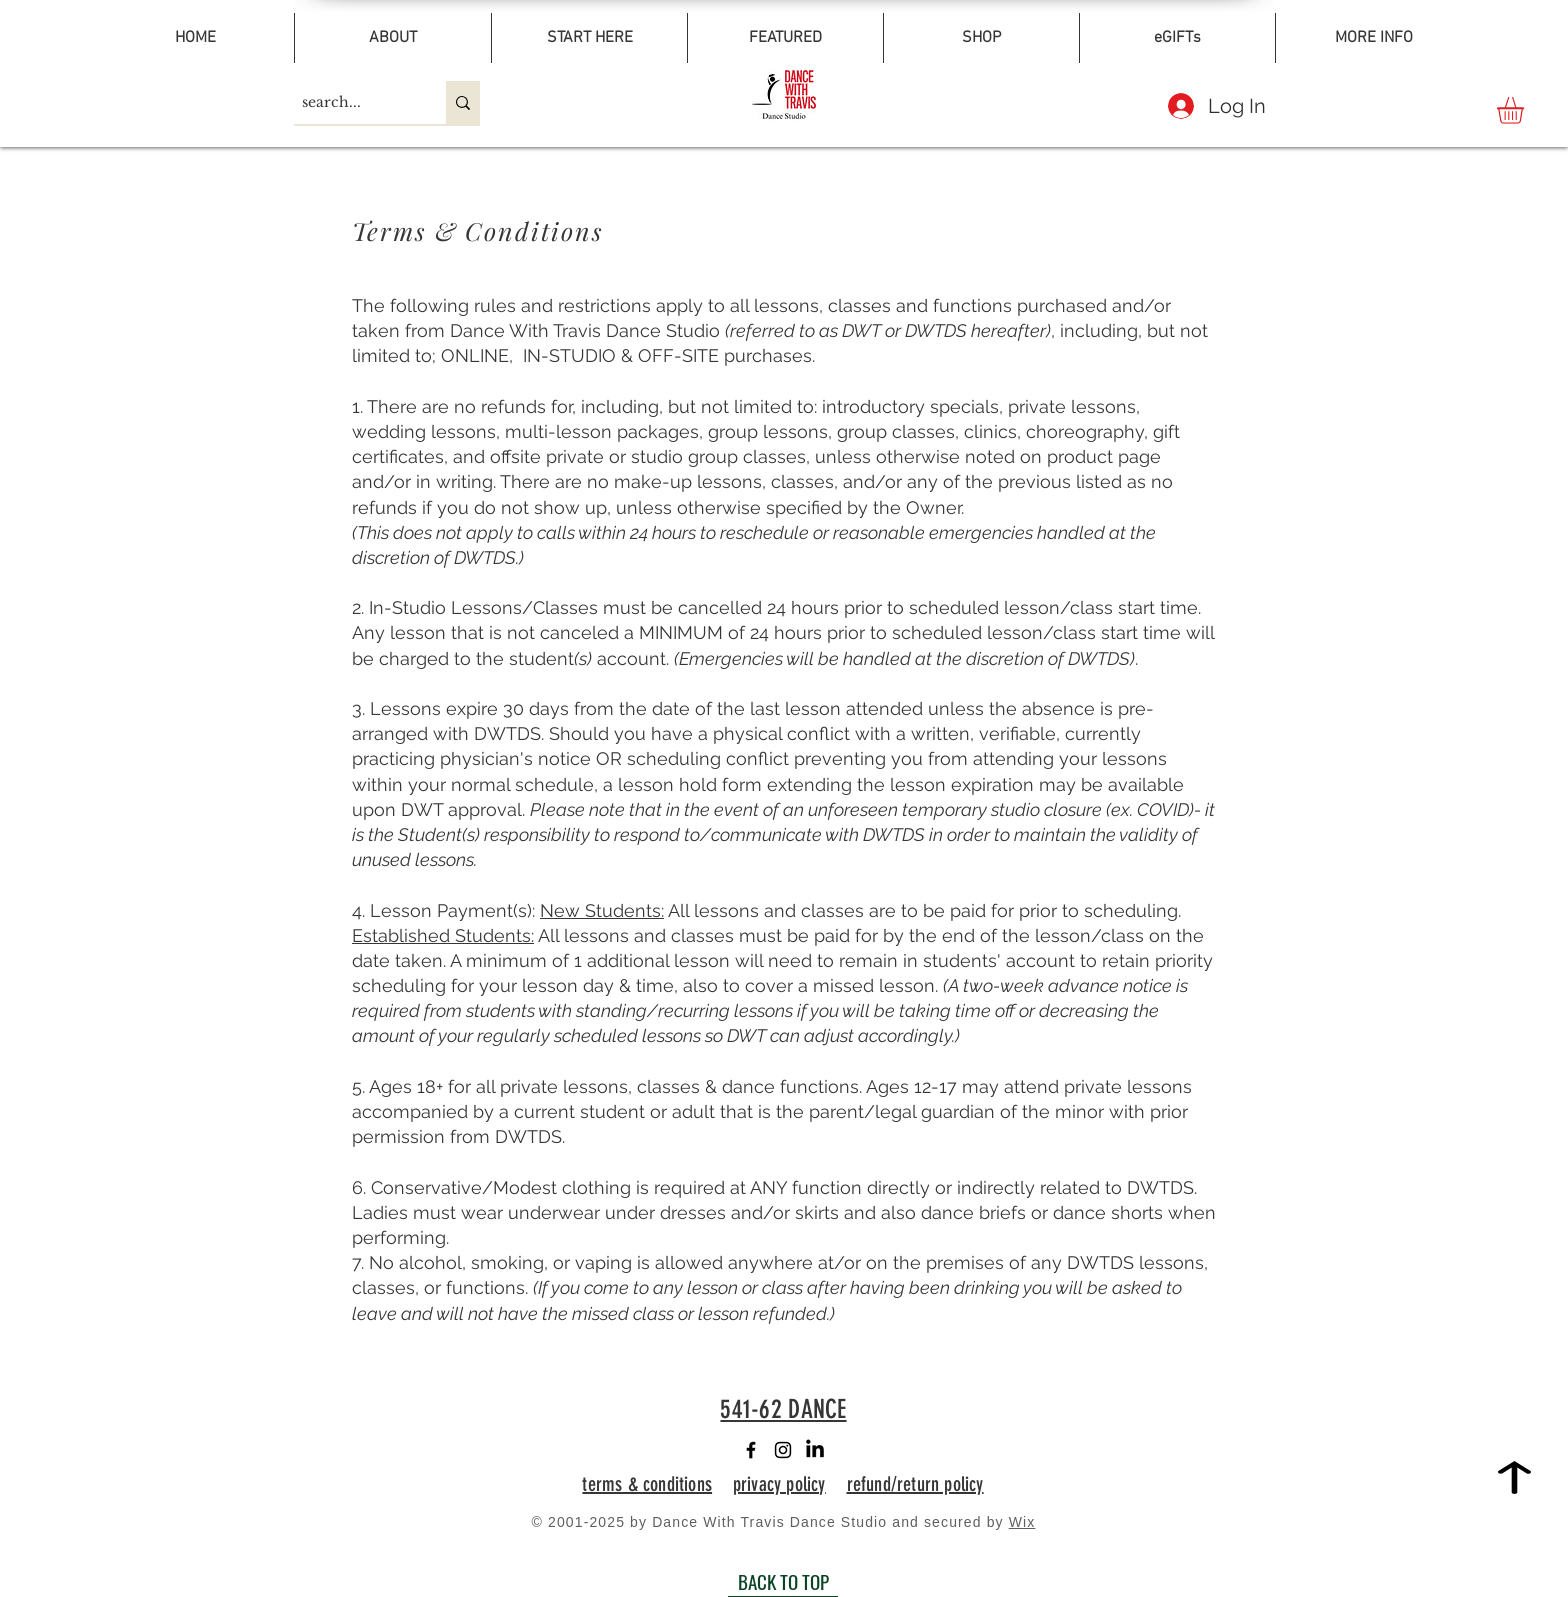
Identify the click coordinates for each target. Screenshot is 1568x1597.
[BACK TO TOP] (783, 1582)
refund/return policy (915, 1484)
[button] (1526, 110)
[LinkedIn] (815, 1450)
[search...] (353, 102)
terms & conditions (647, 1484)
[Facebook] (751, 1450)
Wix (1022, 1522)
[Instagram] (783, 1450)
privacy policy (779, 1484)
